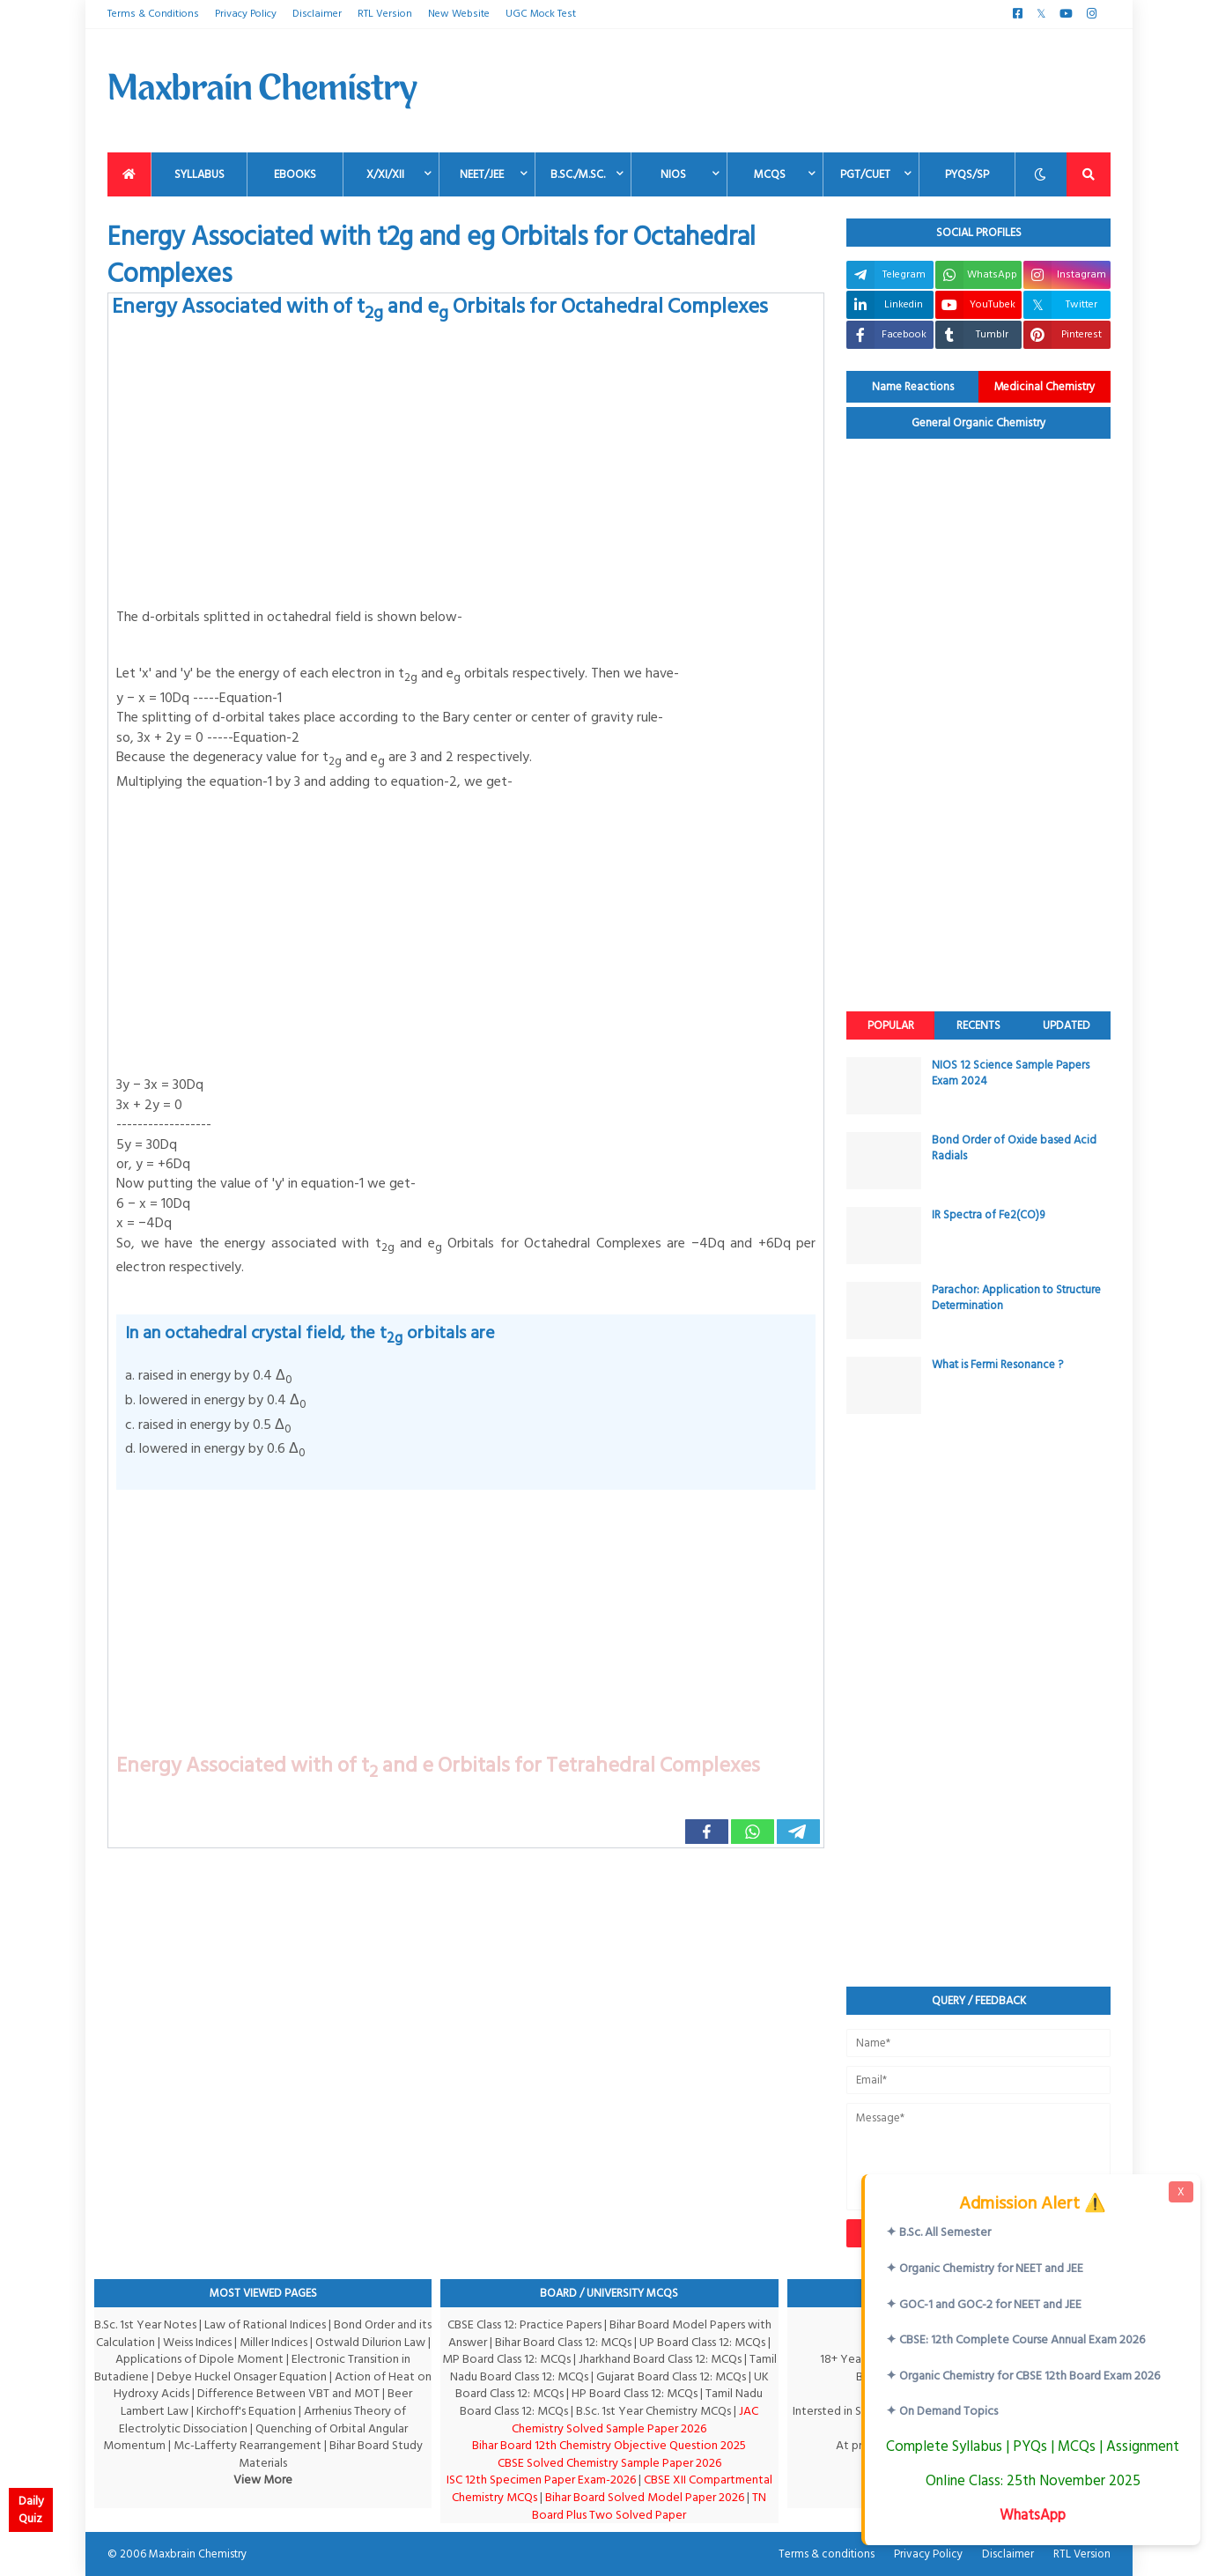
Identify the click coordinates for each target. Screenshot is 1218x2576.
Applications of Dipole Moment (199, 2359)
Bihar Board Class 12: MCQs (563, 2342)
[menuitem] (129, 174)
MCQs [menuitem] (770, 174)
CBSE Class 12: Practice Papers (524, 2324)
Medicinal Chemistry (1044, 386)
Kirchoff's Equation (246, 2411)
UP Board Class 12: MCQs (702, 2342)
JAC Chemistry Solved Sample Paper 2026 (635, 2420)
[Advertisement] (790, 90)
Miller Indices (273, 2342)
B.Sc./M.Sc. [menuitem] (577, 174)
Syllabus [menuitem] (199, 174)
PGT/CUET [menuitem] (865, 174)
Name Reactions (913, 386)
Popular (890, 1025)
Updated (1066, 1025)
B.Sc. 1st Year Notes (145, 2324)
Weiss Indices (197, 2342)
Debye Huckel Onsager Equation (242, 2376)
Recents (978, 1025)
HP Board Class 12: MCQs (635, 2393)
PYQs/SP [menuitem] (967, 174)
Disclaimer (317, 13)
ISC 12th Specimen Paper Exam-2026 (541, 2479)
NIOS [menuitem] (673, 174)
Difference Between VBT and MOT (288, 2393)
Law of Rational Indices (265, 2324)
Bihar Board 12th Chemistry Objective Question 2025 (609, 2445)
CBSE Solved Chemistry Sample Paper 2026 (609, 2463)
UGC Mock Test (541, 13)
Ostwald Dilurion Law (370, 2342)
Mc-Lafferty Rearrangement (247, 2445)
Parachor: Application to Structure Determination (1016, 1298)
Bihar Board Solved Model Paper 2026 (644, 2497)
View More (262, 2479)
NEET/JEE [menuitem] (482, 174)
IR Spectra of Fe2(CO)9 (988, 1215)
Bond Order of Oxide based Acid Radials (1014, 1148)
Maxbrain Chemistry (198, 2554)
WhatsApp (1033, 2515)
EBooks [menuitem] (295, 174)
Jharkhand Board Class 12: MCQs (660, 2359)
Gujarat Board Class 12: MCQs (671, 2376)
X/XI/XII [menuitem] (385, 174)
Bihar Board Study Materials (331, 2454)
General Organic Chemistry (979, 423)
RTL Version (385, 13)
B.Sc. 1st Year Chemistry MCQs (653, 2411)
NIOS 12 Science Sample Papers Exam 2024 (1010, 1073)
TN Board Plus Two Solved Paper (649, 2506)
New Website (459, 13)
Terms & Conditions (153, 13)
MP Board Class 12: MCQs (506, 2359)
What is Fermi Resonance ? (997, 1365)
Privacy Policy (246, 13)
